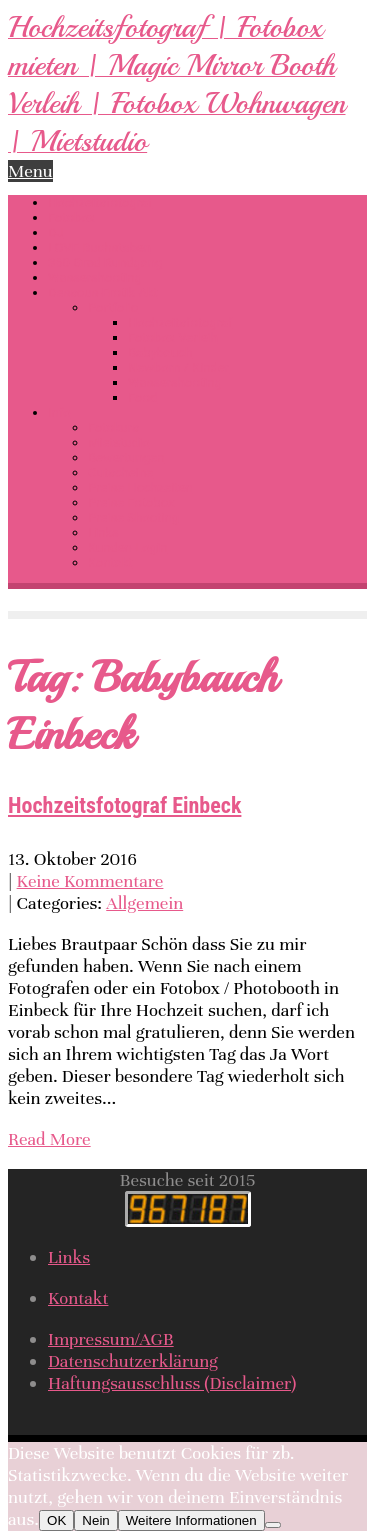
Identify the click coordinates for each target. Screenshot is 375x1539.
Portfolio (113, 307)
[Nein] (273, 1525)
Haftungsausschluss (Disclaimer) (172, 1383)
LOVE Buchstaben (99, 247)
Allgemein (144, 903)
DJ (56, 232)
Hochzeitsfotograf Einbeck (124, 805)
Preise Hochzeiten (140, 487)
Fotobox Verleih (173, 337)
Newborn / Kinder (178, 367)
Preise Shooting (133, 517)
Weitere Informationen (191, 1520)
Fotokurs (113, 427)
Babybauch (160, 352)
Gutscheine (120, 472)
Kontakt (110, 562)
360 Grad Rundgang (105, 262)
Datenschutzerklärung (133, 1361)
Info (59, 412)
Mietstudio (119, 442)
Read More (49, 1139)
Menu (30, 171)
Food (142, 397)
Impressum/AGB (111, 1339)
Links (103, 532)
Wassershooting (95, 277)
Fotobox (71, 217)
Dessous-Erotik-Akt (103, 292)
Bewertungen (126, 457)
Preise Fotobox (131, 502)
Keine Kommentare (90, 881)
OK (56, 1520)
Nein (95, 1520)
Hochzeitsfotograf (100, 202)
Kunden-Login (127, 547)
